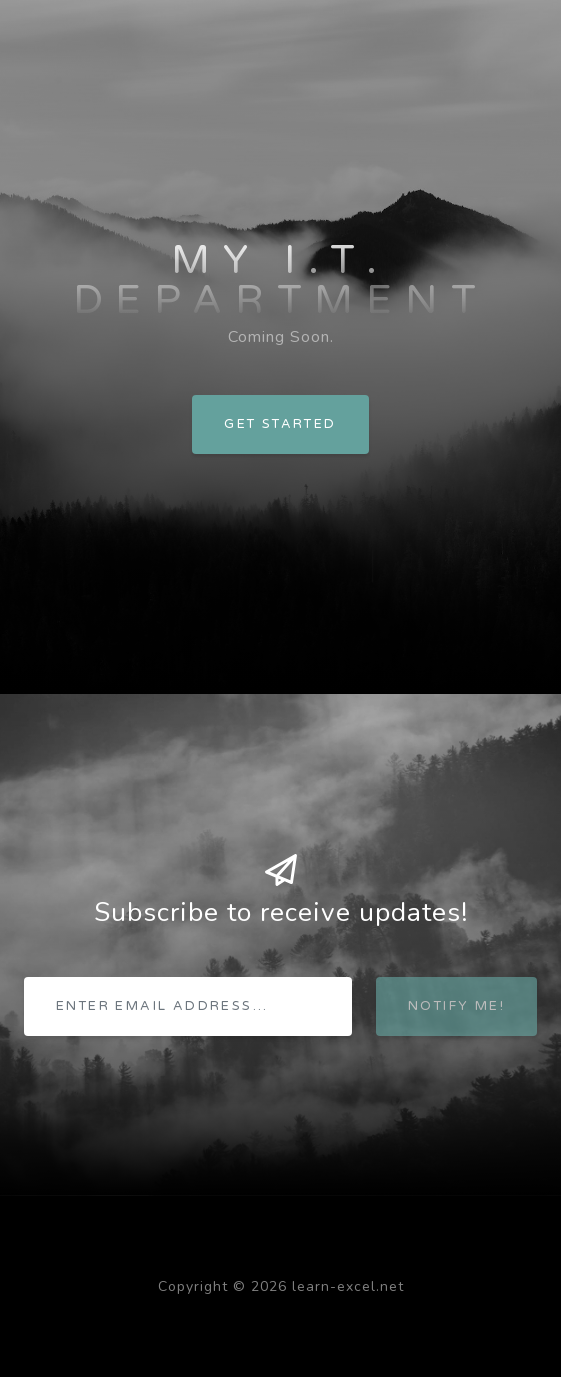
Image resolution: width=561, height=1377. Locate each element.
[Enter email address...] (188, 1006)
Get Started (280, 424)
